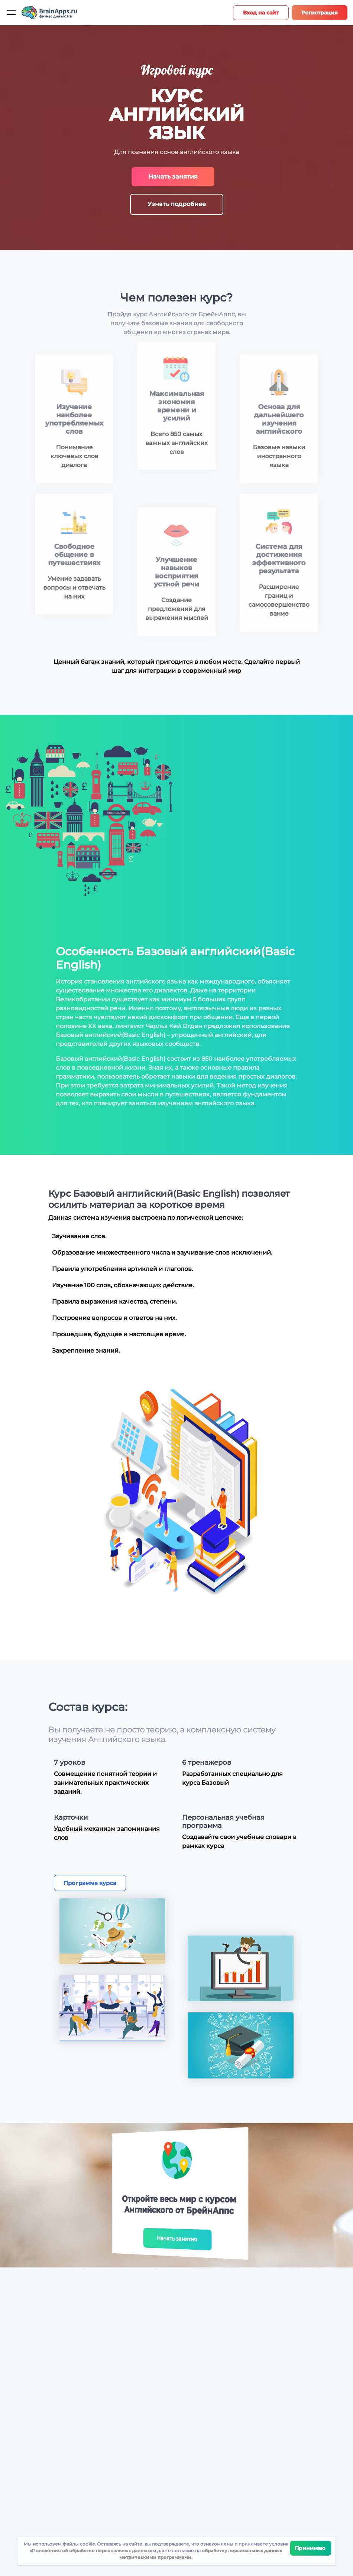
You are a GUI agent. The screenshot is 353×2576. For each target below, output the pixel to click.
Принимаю (310, 2548)
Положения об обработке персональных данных (91, 2550)
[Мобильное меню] (11, 12)
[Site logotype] (49, 13)
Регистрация (319, 12)
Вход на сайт (261, 12)
